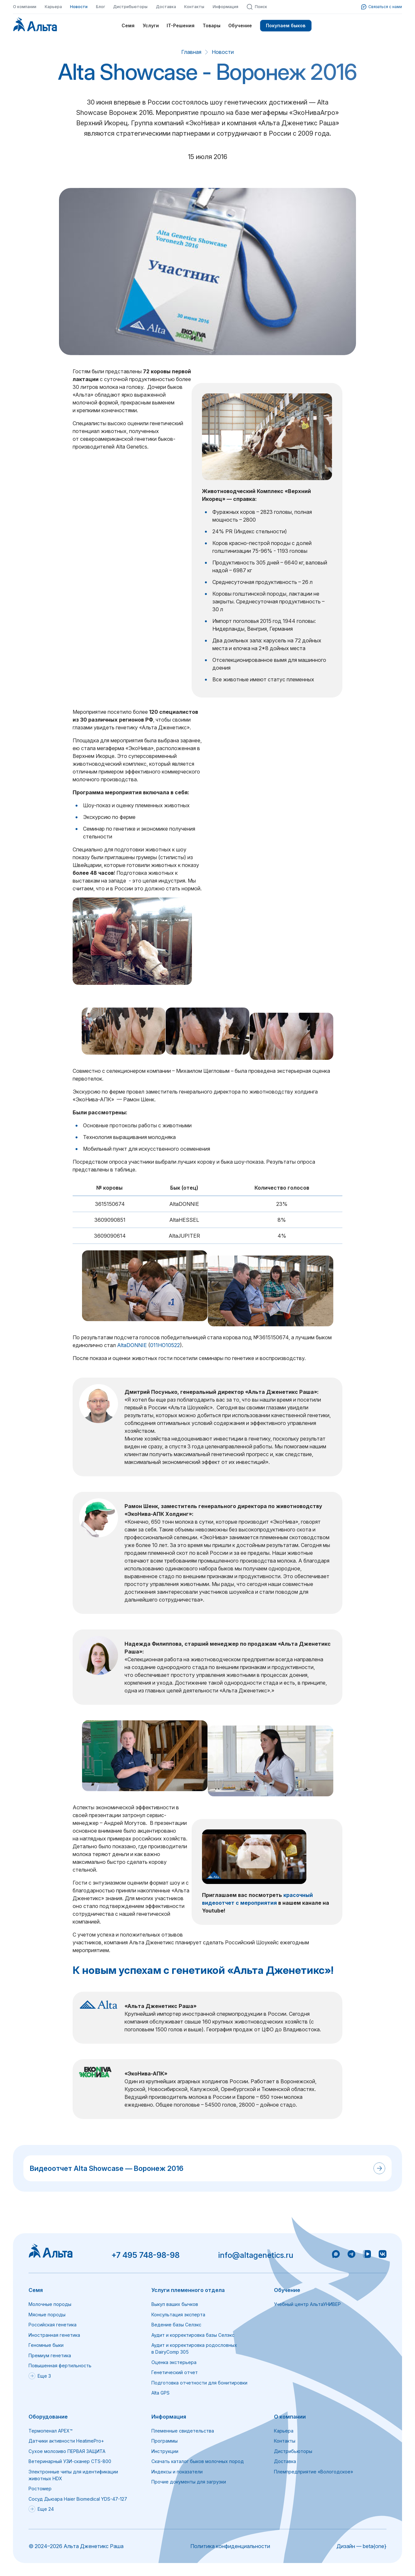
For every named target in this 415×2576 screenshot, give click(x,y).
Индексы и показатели (177, 2471)
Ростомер (40, 2488)
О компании (24, 6)
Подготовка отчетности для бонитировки (199, 2382)
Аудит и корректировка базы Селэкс (192, 2335)
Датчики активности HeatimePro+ (66, 2441)
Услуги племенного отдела (188, 2290)
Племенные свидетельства (182, 2431)
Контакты (194, 6)
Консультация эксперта (178, 2314)
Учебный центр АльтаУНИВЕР (307, 2304)
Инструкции (164, 2451)
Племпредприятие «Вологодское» (313, 2471)
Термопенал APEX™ (51, 2431)
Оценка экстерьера (173, 2362)
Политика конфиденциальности (230, 2546)
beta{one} (374, 2546)
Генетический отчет (174, 2372)
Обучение (240, 25)
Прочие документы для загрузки (188, 2481)
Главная (191, 52)
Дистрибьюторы (130, 6)
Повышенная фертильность (60, 2365)
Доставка (166, 6)
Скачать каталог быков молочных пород (197, 2461)
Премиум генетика (50, 2355)
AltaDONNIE (132, 1345)
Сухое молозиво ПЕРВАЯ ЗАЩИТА (67, 2451)
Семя (128, 25)
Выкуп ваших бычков (174, 2304)
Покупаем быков (285, 25)
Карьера (53, 6)
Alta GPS (160, 2393)
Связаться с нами (381, 7)
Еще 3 (40, 2376)
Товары (211, 25)
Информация (225, 6)
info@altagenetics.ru (255, 2255)
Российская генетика (53, 2324)
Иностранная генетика (54, 2335)
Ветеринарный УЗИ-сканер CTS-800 (70, 2461)
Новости (79, 6)
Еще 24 (41, 2509)
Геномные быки (46, 2345)
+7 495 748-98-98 (145, 2255)
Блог (100, 6)
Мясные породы (47, 2314)
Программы (164, 2441)
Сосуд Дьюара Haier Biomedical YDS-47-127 (78, 2499)
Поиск (256, 7)
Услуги (151, 25)
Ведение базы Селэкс (176, 2324)
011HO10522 (165, 1345)
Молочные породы (50, 2304)
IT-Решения (181, 25)
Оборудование (48, 2416)
